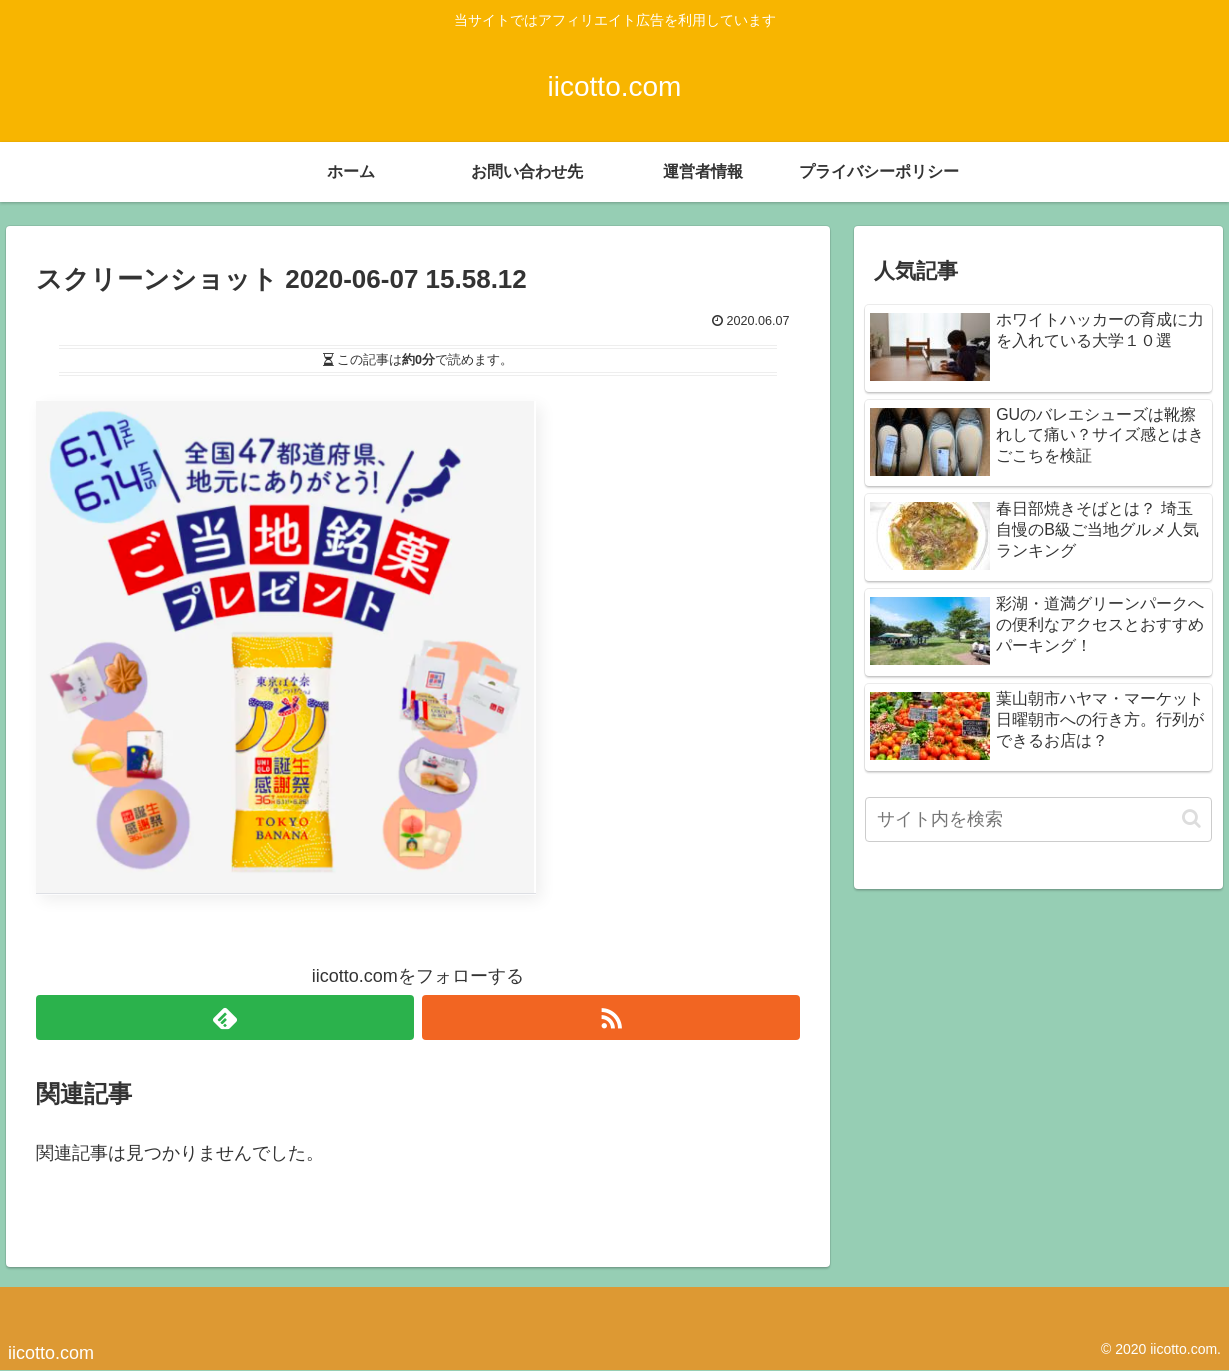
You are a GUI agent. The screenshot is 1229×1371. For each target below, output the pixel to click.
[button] (1191, 818)
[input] (1038, 819)
